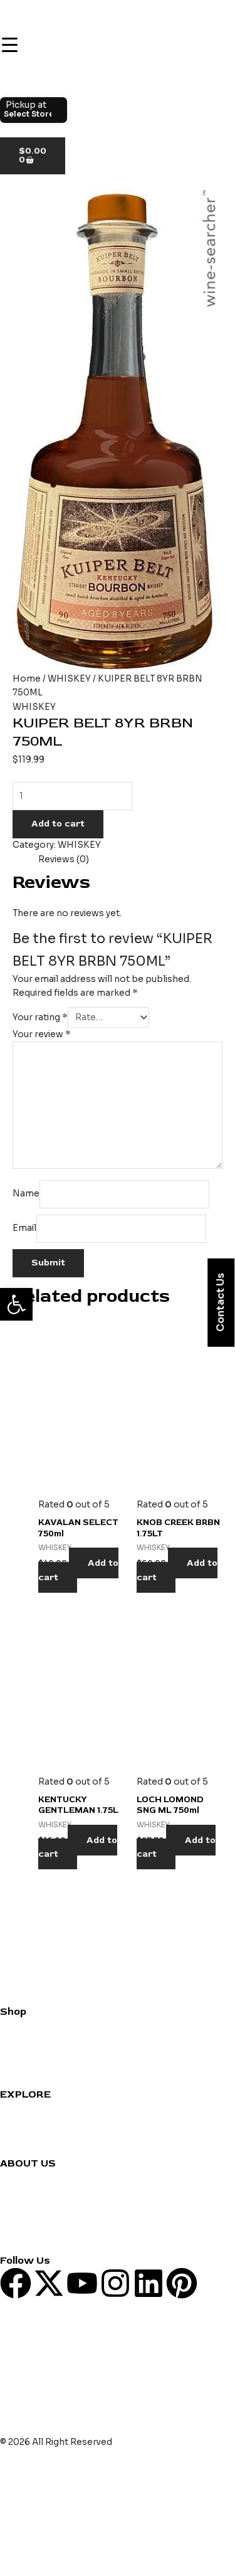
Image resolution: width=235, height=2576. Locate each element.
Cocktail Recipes (37, 2108)
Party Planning (31, 2136)
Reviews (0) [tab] (63, 859)
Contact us (24, 2177)
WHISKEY (69, 678)
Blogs (13, 2205)
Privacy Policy (29, 2219)
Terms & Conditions (43, 2233)
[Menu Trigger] (9, 45)
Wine (11, 2025)
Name (26, 1193)
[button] (16, 1304)
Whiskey (18, 2039)
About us (19, 2191)
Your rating (40, 1017)
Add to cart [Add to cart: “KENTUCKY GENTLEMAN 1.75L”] (77, 1847)
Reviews (18, 2122)
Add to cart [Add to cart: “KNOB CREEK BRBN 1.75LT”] (177, 1570)
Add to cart (58, 824)
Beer (10, 2067)
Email (24, 1228)
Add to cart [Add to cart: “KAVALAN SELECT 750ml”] (78, 1570)
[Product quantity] (72, 796)
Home (27, 678)
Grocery (18, 2053)
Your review (42, 1034)
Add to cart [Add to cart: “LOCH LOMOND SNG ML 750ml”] (176, 1847)
